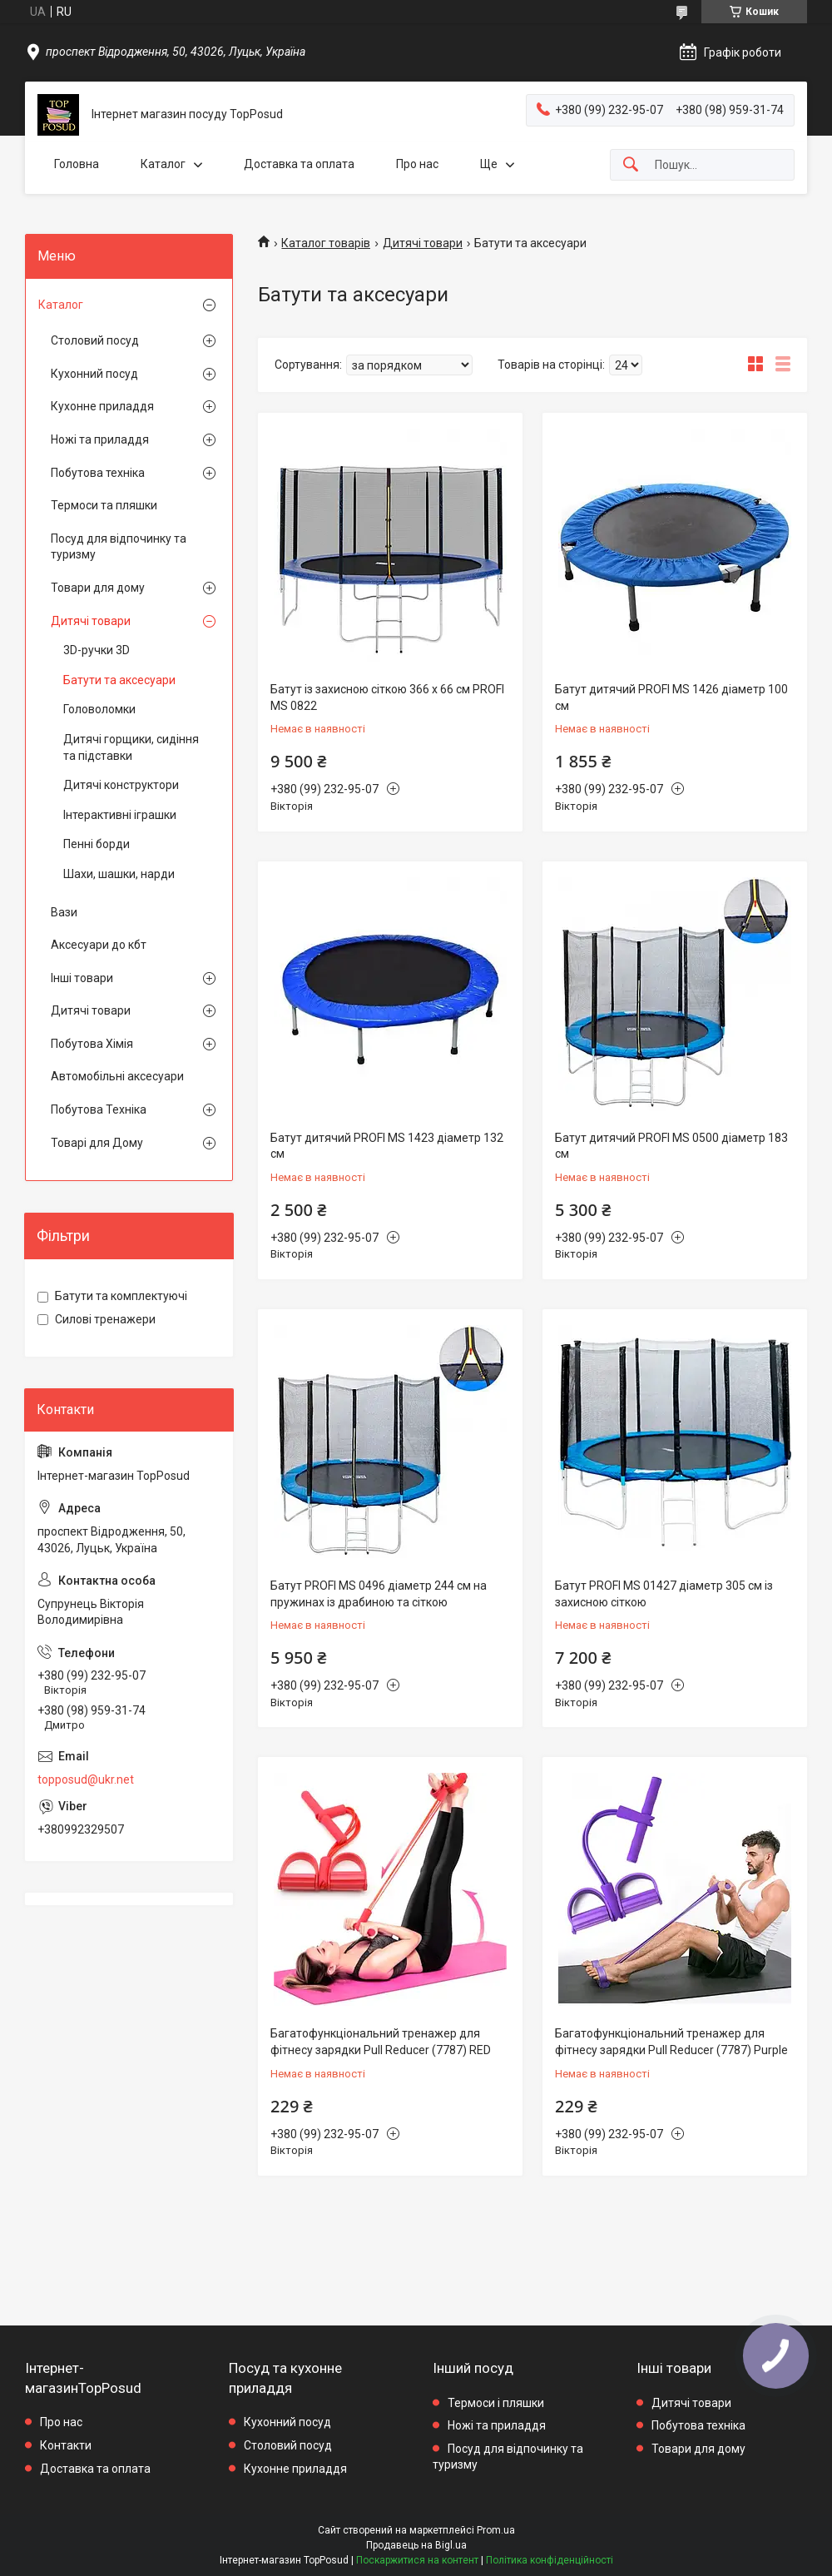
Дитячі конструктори (121, 785)
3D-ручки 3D (96, 650)
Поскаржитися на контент (417, 2560)
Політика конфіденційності (549, 2560)
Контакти (66, 2445)
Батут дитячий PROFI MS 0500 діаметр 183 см (671, 1146)
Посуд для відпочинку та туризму (118, 547)
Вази (64, 912)
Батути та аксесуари (119, 680)
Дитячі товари (423, 243)
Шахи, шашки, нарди (119, 874)
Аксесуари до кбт (98, 944)
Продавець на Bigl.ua (416, 2545)
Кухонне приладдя (102, 406)
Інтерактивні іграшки (119, 814)
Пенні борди (96, 844)
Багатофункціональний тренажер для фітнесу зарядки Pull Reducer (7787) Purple (671, 2042)
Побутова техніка (98, 472)
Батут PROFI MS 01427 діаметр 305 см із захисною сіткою (664, 1594)
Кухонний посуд (94, 373)
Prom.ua (496, 2530)
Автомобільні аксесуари (117, 1076)
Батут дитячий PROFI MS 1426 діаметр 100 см (671, 697)
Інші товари (82, 978)
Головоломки (99, 709)
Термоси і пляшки (496, 2403)
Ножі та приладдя (100, 439)
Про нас (417, 164)
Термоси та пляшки (104, 505)
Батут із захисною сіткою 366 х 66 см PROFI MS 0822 (387, 697)
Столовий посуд (95, 340)
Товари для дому (98, 587)
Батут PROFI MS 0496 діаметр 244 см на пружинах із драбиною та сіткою (378, 1594)
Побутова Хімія (92, 1043)
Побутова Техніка (98, 1109)
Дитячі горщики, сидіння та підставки (131, 747)
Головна (76, 164)
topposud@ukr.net (85, 1779)
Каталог (163, 164)
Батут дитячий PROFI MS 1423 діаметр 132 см (386, 1146)
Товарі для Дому (97, 1142)
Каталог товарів (325, 243)
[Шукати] (630, 165)
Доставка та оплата (299, 164)
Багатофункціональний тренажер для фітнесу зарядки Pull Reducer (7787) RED (380, 2042)
